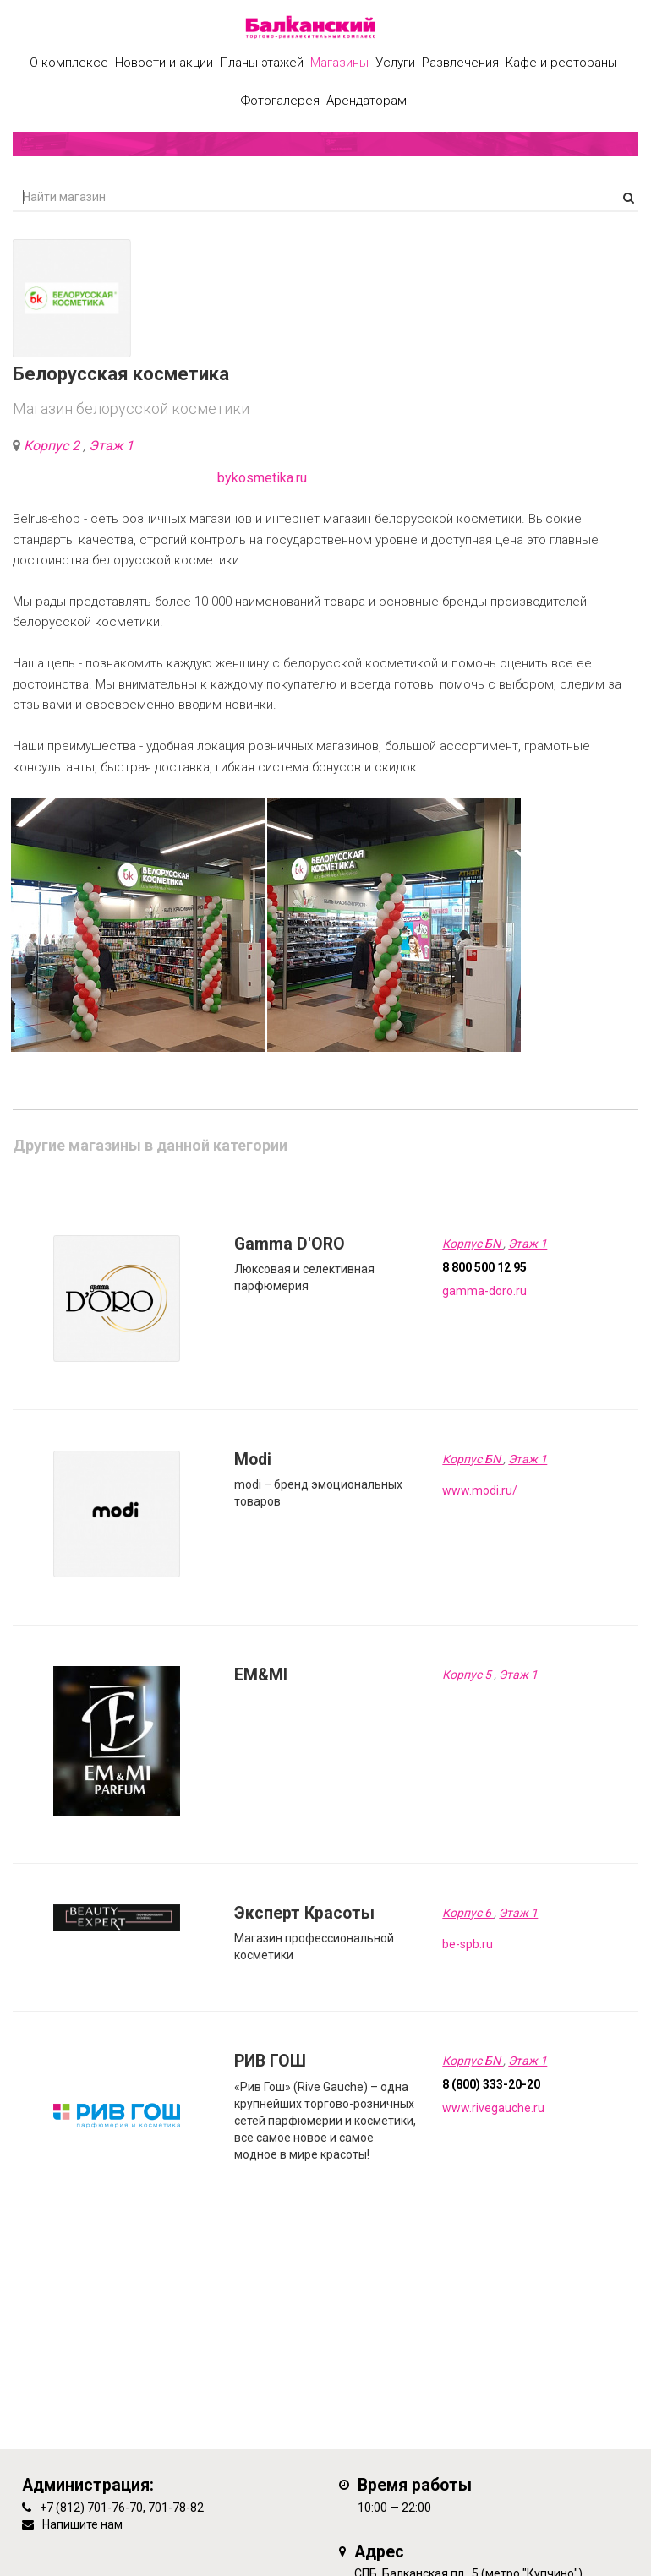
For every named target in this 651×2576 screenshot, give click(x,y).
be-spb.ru (467, 1944)
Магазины (339, 62)
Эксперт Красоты (304, 1913)
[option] (138, 925)
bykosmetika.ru (262, 478)
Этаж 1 (111, 446)
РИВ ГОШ (270, 2061)
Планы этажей (262, 62)
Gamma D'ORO (289, 1244)
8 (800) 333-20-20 (491, 2084)
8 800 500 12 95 (484, 1267)
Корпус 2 (53, 446)
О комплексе (69, 62)
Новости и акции (164, 62)
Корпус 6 (468, 1913)
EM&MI (260, 1675)
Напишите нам (82, 2524)
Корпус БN (472, 1243)
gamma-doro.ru (484, 1291)
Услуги (395, 62)
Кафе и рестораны (561, 62)
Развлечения (460, 62)
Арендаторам (366, 100)
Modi (252, 1459)
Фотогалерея (280, 100)
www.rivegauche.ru (493, 2108)
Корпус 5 (468, 1674)
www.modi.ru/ (479, 1490)
